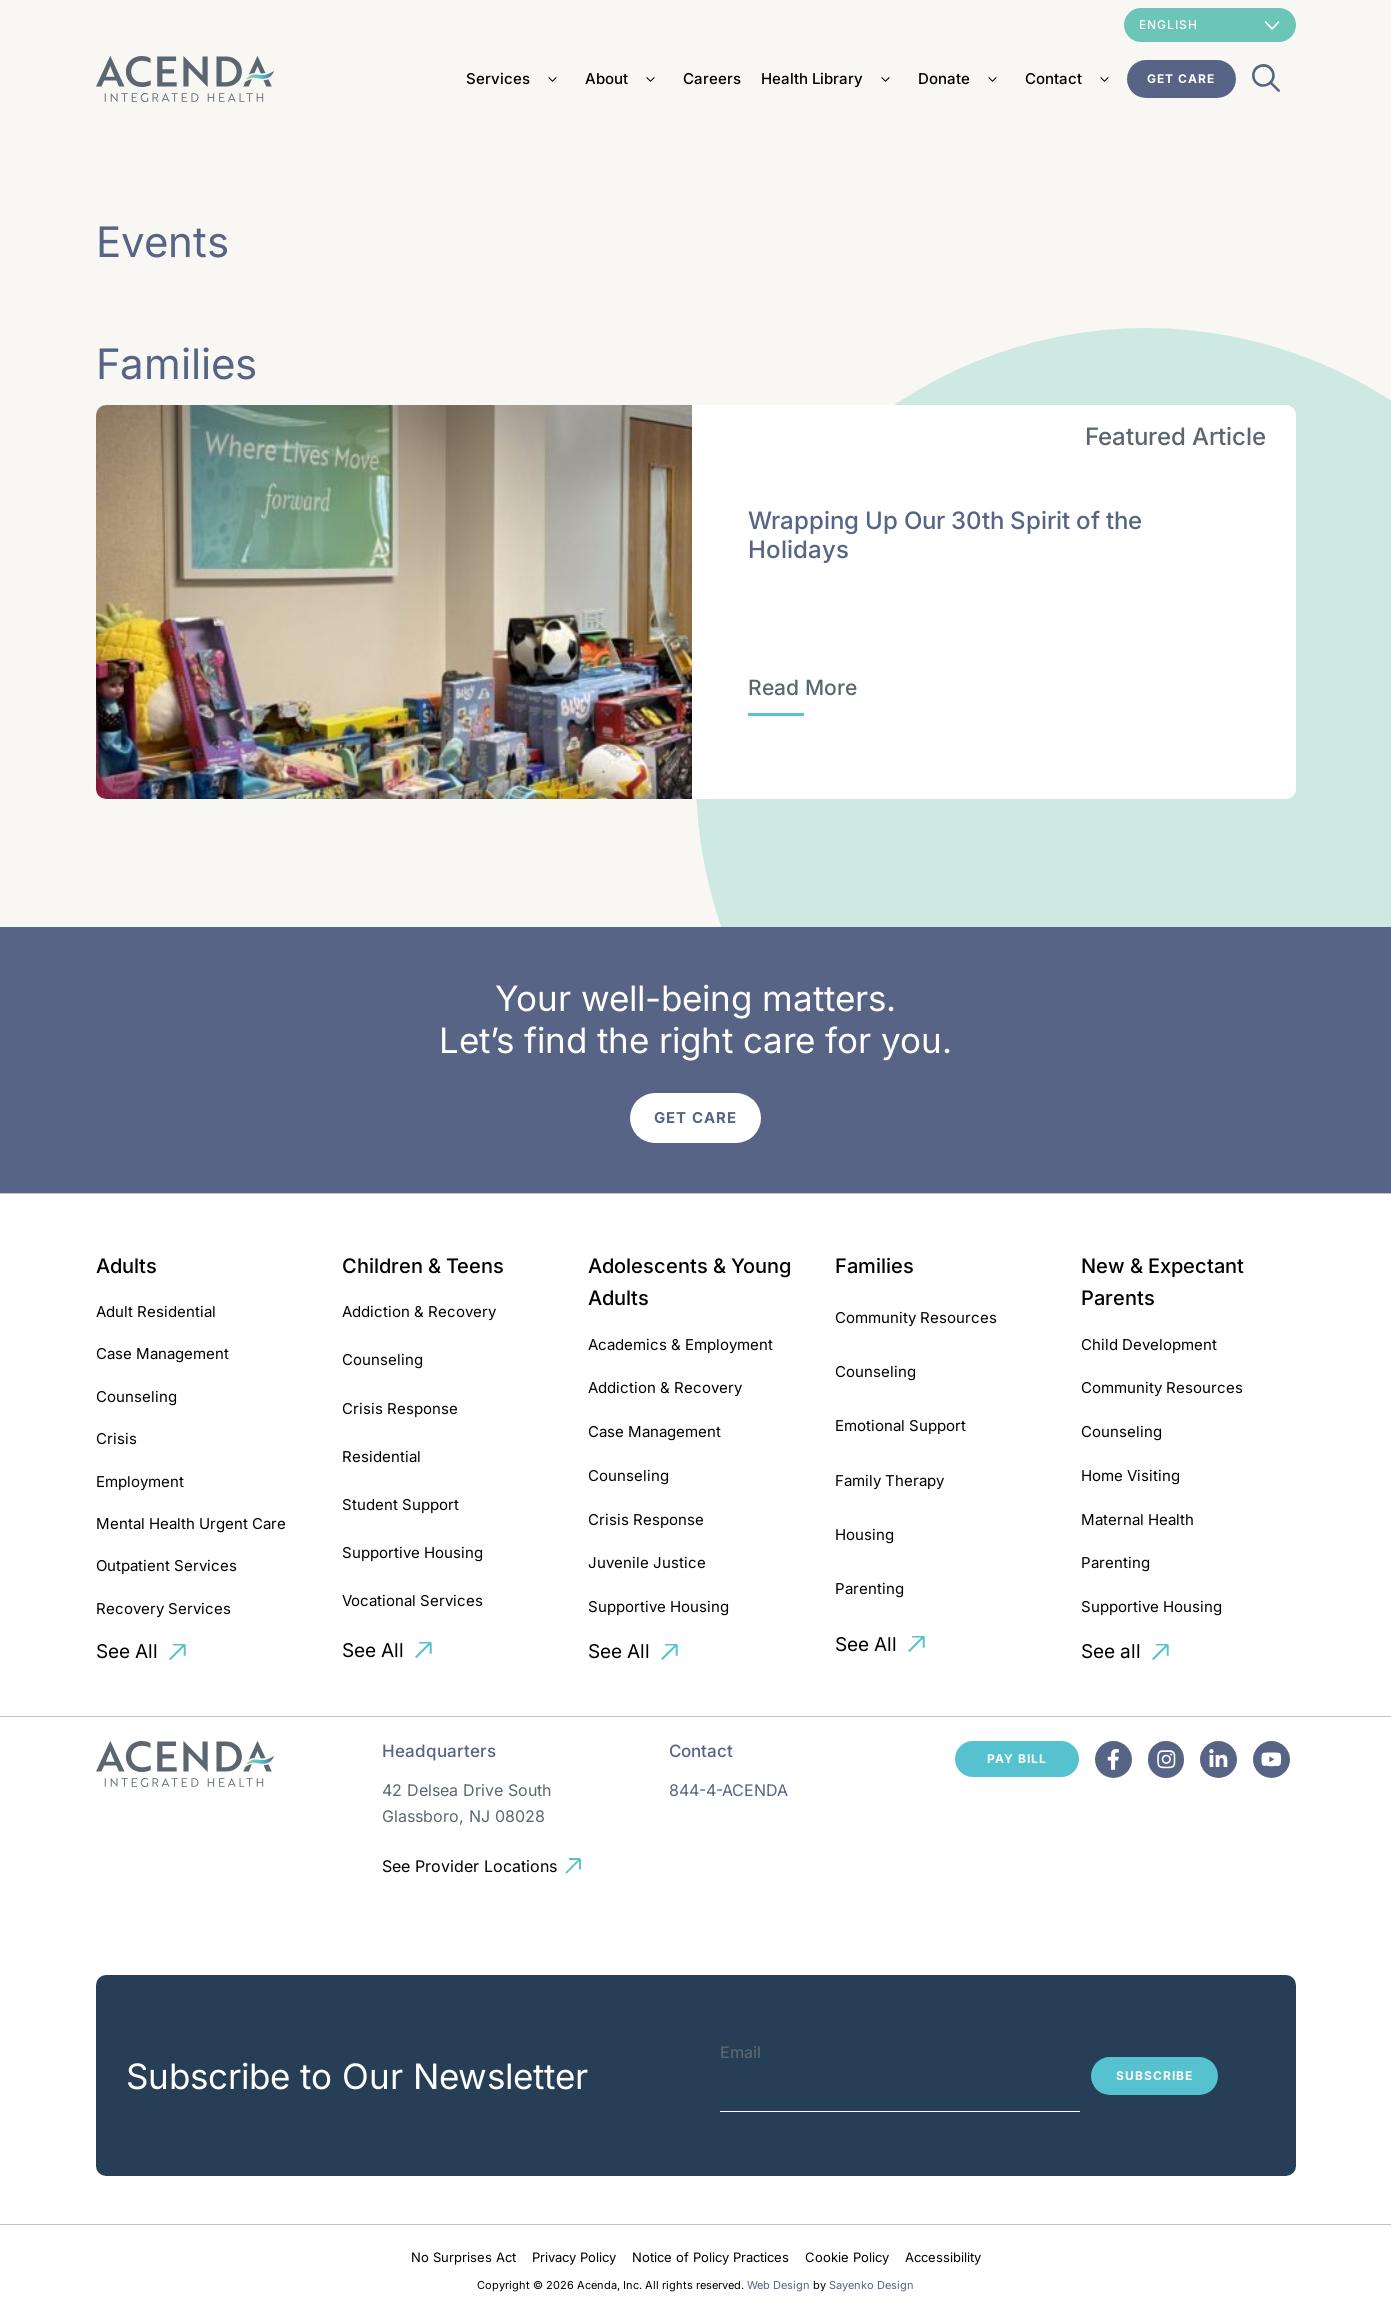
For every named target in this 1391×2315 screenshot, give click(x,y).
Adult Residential (156, 1311)
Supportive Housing (412, 1552)
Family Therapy (889, 1480)
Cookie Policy (847, 2257)
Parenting (869, 1588)
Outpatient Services (166, 1565)
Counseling (136, 1396)
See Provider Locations (469, 1866)
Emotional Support (900, 1425)
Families (874, 1266)
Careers (712, 78)
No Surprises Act (463, 2257)
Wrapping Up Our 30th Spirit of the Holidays (945, 535)
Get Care (1181, 78)
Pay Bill (1017, 1758)
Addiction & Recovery (419, 1311)
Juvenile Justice (647, 1562)
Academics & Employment (680, 1344)
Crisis (116, 1438)
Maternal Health (1137, 1519)
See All (127, 1651)
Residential (381, 1456)
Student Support (400, 1504)
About (624, 79)
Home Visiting (1130, 1475)
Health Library (829, 79)
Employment (140, 1481)
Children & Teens (423, 1266)
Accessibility (943, 2257)
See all (1111, 1651)
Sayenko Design (871, 2285)
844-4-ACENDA (728, 1790)
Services (515, 79)
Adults (126, 1266)
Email (740, 2052)
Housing (864, 1534)
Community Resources (916, 1317)
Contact (1071, 79)
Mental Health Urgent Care (191, 1523)
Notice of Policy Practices (710, 2257)
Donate (961, 79)
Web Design (778, 2285)
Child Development (1149, 1344)
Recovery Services (163, 1608)
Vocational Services (412, 1600)
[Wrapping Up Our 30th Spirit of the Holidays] (802, 688)
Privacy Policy (574, 2257)
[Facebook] (1114, 1759)
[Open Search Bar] (1266, 84)
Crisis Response (400, 1408)
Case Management (162, 1353)
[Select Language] (1210, 25)
